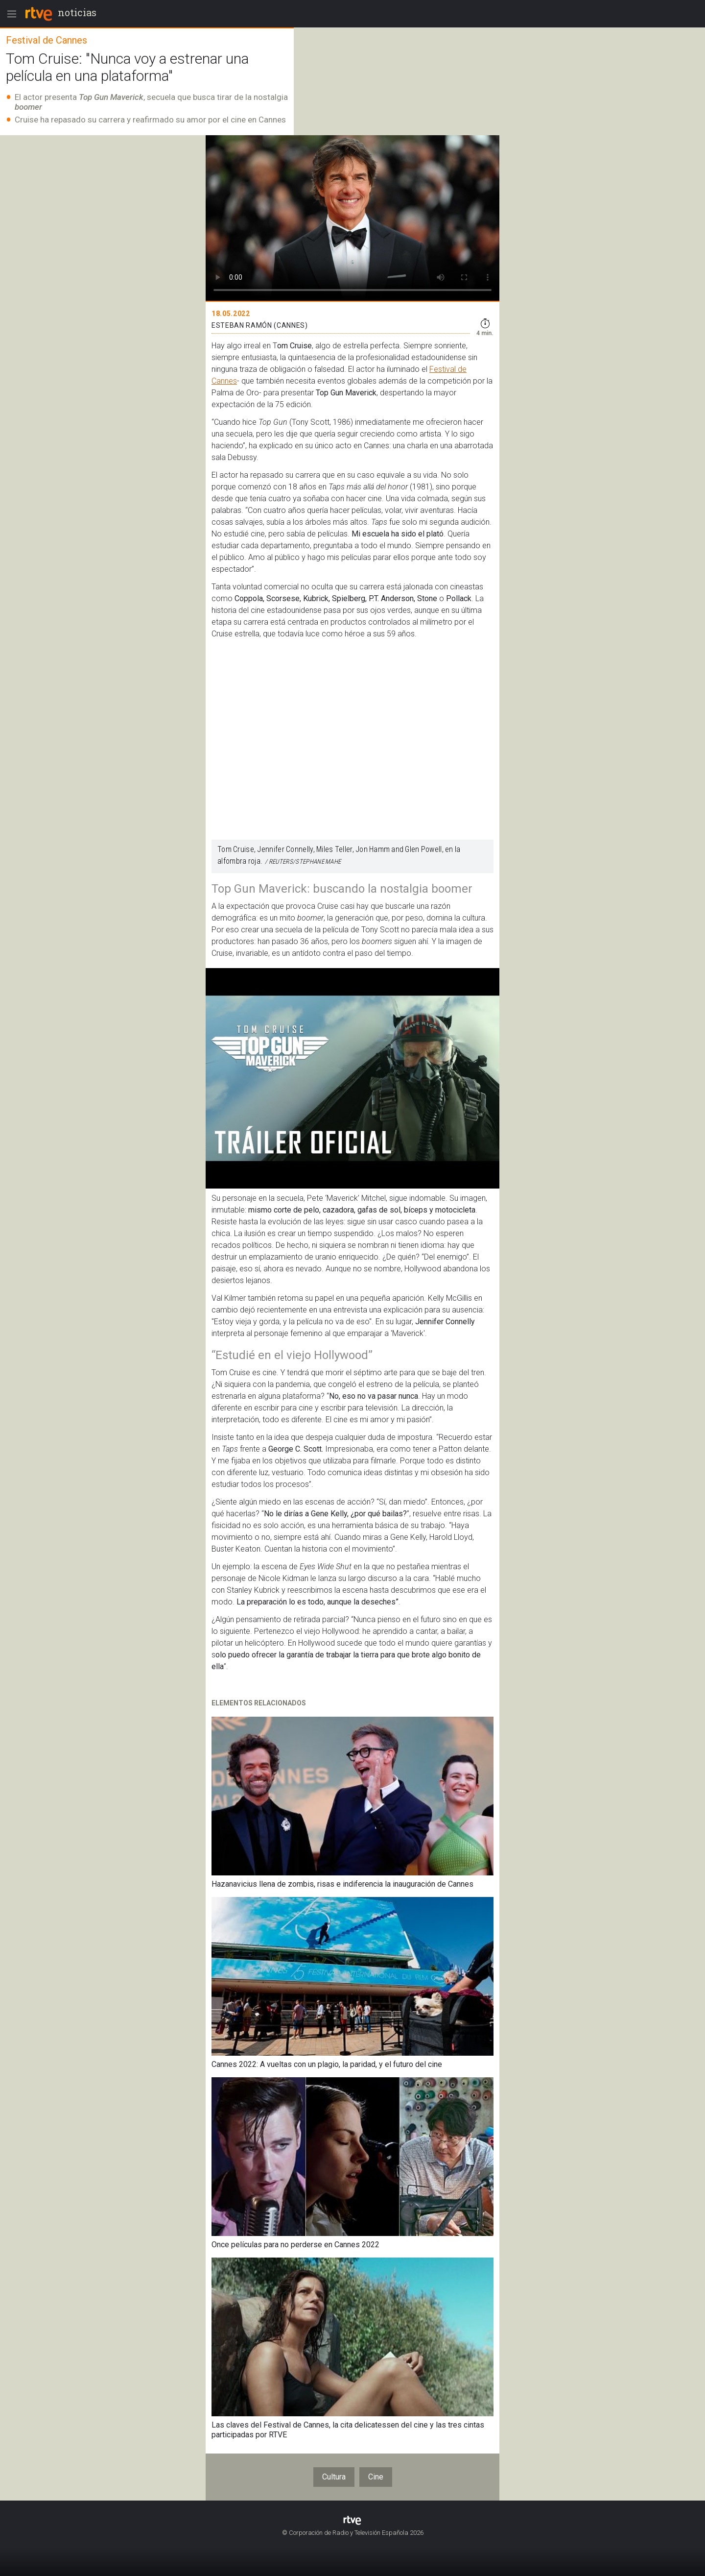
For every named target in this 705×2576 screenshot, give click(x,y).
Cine (375, 2476)
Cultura (334, 2476)
